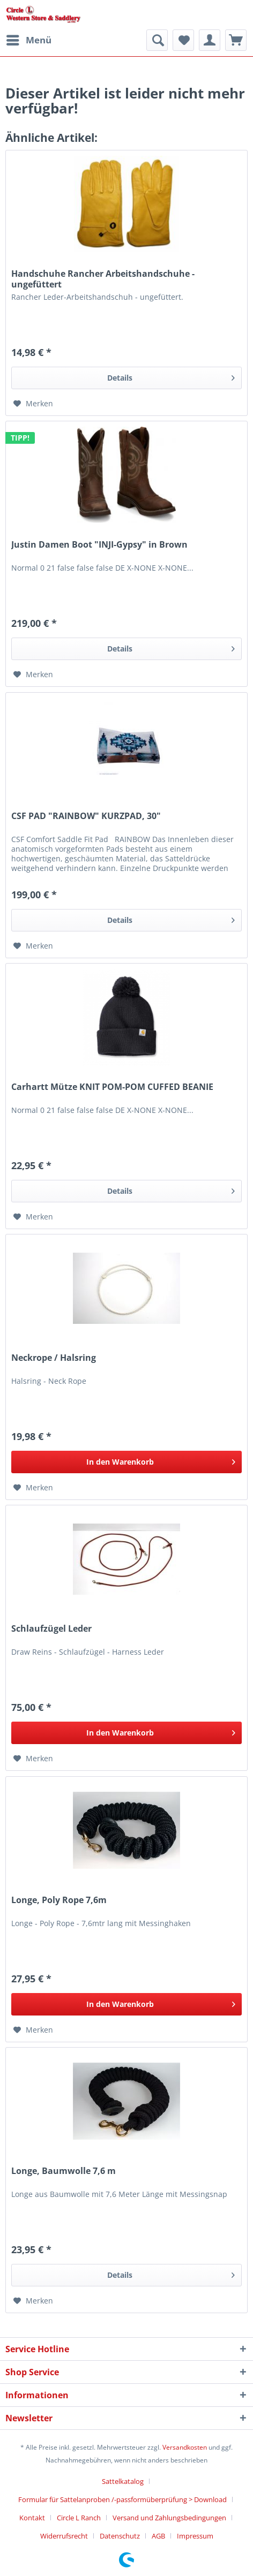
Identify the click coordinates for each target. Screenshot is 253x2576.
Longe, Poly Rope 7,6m (59, 1900)
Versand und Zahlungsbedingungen (169, 2517)
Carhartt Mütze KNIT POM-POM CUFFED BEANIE (112, 1087)
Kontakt (32, 2517)
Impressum (195, 2536)
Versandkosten (184, 2447)
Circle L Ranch (79, 2517)
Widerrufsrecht (64, 2536)
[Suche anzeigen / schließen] (157, 40)
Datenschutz (120, 2536)
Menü (28, 39)
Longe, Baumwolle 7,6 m (63, 2171)
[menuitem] (28, 40)
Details (171, 376)
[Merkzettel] (183, 40)
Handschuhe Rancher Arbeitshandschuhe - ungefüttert (103, 279)
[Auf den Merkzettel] (33, 403)
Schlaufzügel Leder (51, 1628)
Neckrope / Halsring (53, 1357)
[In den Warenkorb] (126, 1462)
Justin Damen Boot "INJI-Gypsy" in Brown (99, 544)
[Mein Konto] (209, 40)
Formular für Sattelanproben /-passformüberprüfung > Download (122, 2499)
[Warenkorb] (236, 40)
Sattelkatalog (123, 2481)
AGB (158, 2536)
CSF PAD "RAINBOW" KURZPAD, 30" (86, 816)
